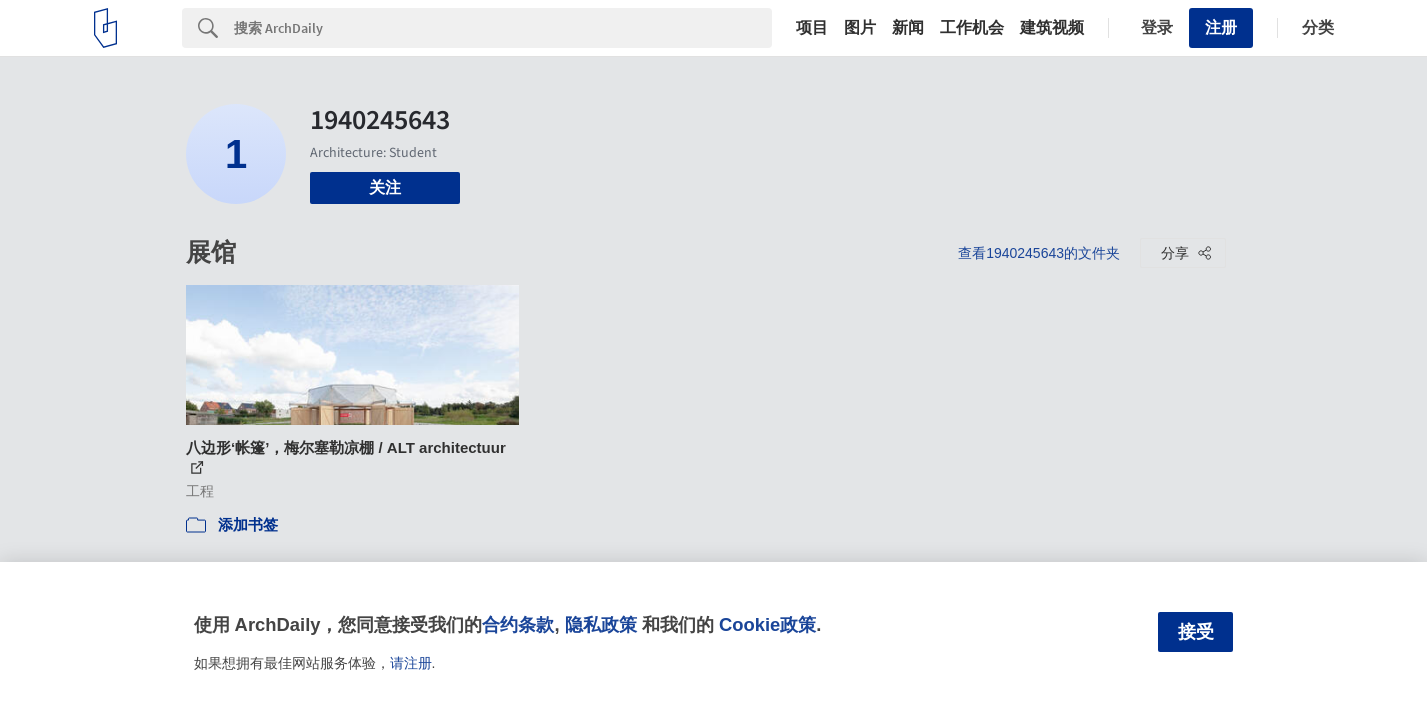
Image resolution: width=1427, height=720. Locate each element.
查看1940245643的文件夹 (1039, 253)
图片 (860, 28)
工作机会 (972, 28)
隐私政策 (601, 624)
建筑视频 (1052, 28)
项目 (812, 28)
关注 (385, 187)
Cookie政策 (767, 624)
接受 (1196, 632)
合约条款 (518, 624)
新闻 (908, 28)
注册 (1221, 27)
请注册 (411, 663)
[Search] (503, 28)
